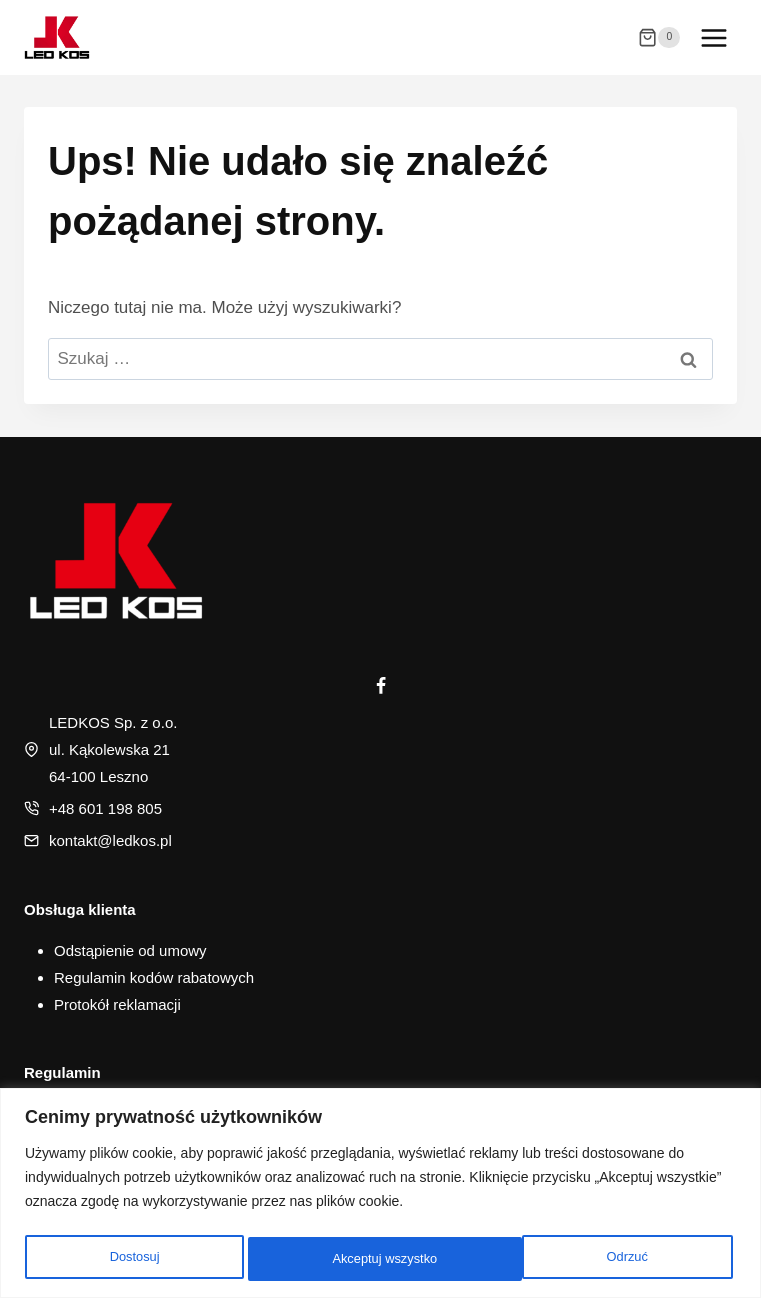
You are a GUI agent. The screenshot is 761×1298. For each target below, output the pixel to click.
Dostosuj (132, 1259)
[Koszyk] (659, 38)
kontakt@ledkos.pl (110, 840)
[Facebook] (381, 686)
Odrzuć (350, 1259)
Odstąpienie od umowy (130, 950)
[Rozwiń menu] (713, 37)
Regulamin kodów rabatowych (154, 977)
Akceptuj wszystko (598, 1259)
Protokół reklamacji (117, 1004)
